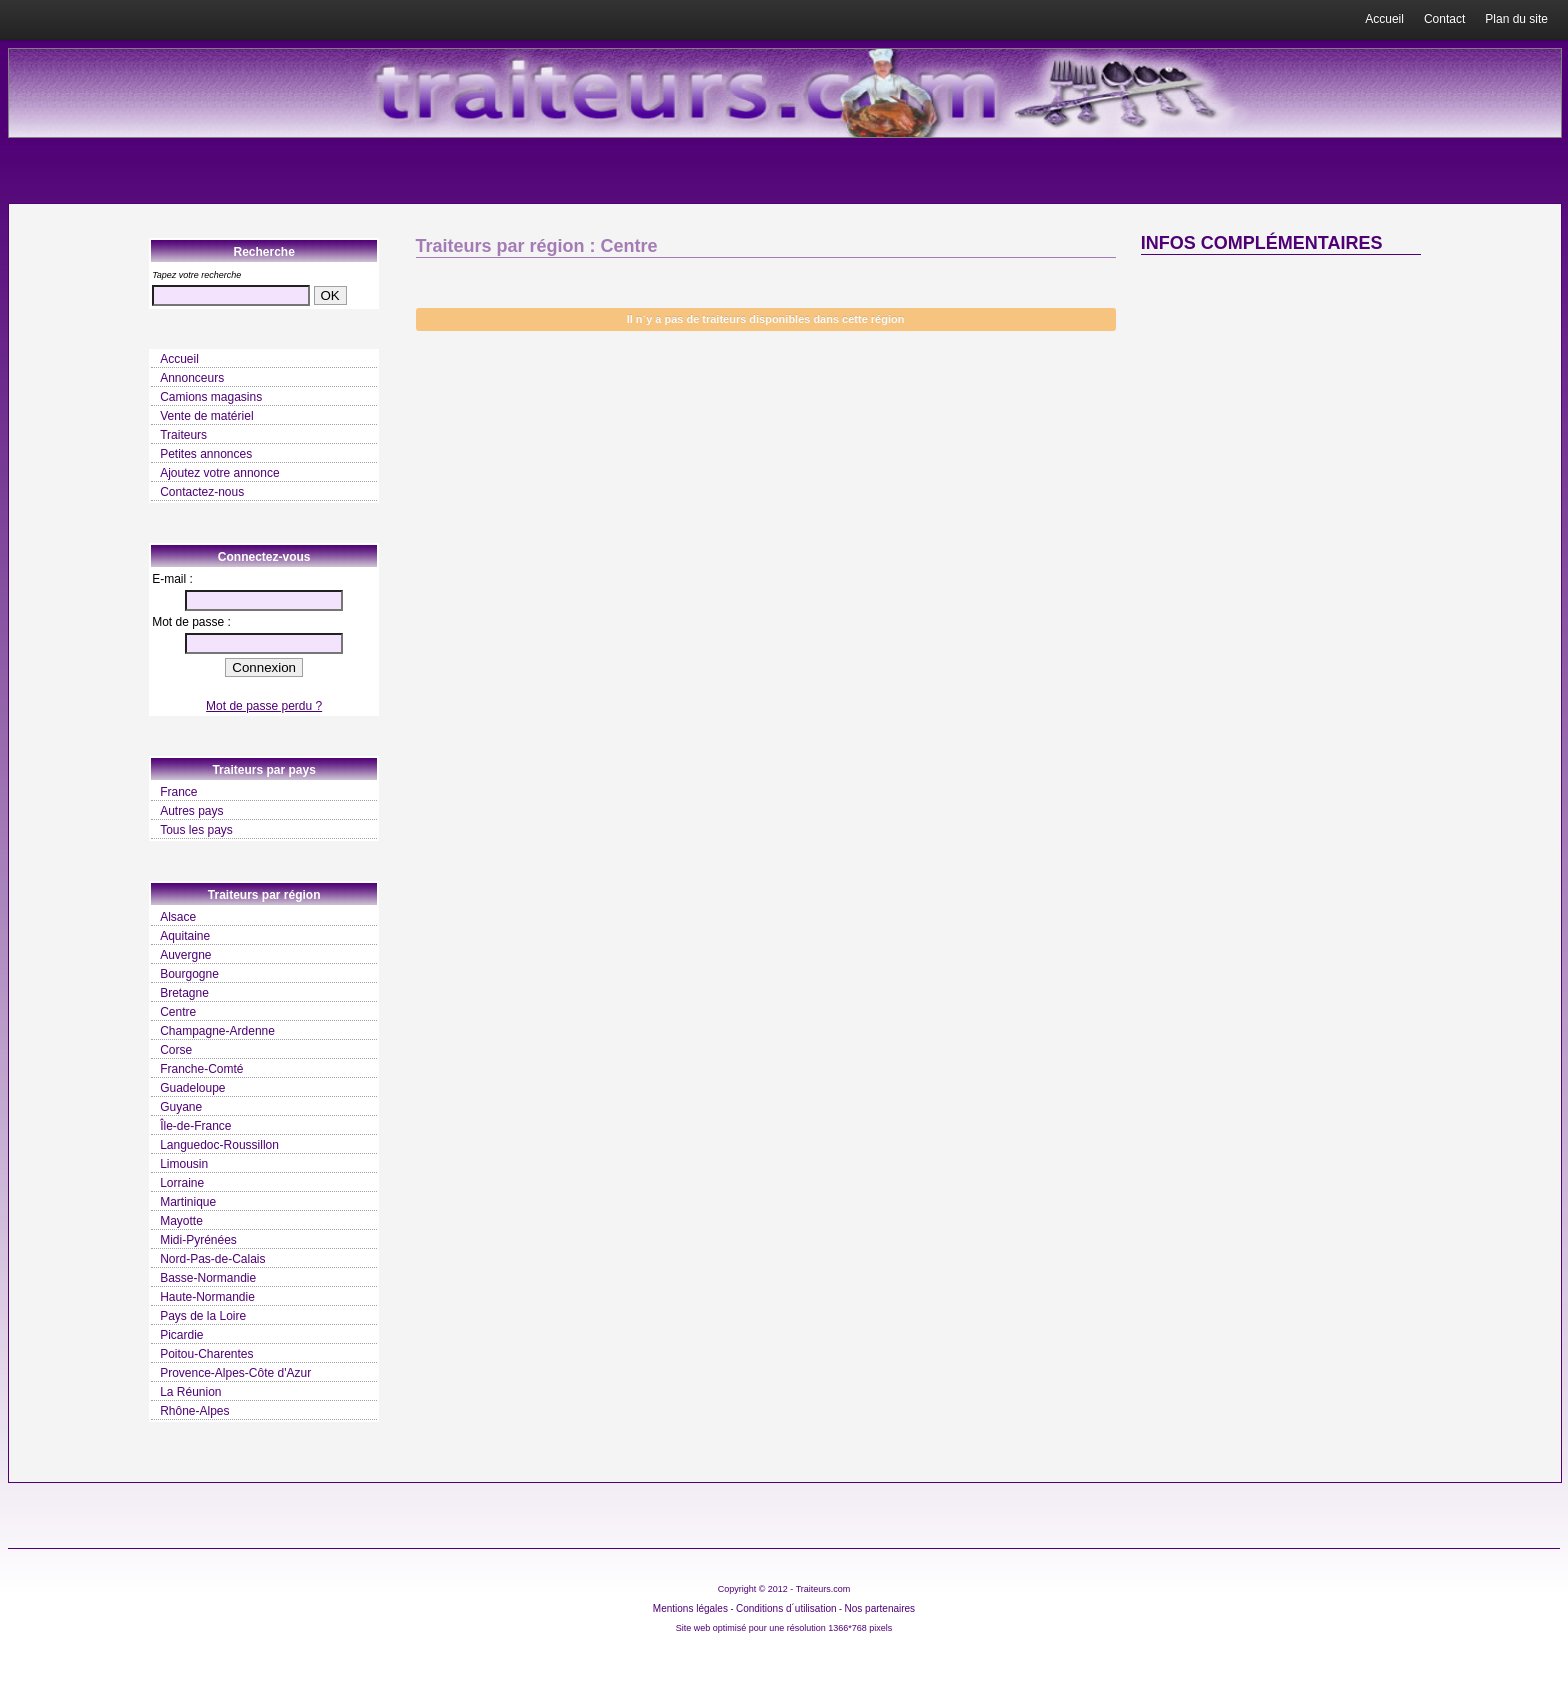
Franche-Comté (201, 1069)
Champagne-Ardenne (217, 1031)
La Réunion (190, 1392)
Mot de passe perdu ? (264, 706)
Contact (1444, 19)
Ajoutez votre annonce (219, 473)
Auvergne (185, 955)
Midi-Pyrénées (198, 1240)
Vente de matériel (206, 416)
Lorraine (182, 1183)
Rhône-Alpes (194, 1411)
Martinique (188, 1202)
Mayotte (181, 1221)
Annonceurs (192, 378)
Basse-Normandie (208, 1278)
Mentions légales (690, 1608)
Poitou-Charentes (206, 1354)
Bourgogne (189, 974)
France (178, 792)
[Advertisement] (1281, 420)
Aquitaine (185, 936)
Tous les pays (196, 830)
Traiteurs (183, 435)
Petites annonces (206, 454)
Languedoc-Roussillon (219, 1145)
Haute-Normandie (207, 1297)
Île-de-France (195, 1126)
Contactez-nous (202, 492)
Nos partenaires (880, 1608)
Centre (178, 1012)
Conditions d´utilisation (786, 1608)
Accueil (1384, 19)
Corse (176, 1050)
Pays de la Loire (203, 1316)
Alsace (178, 917)
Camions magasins (211, 397)
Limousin (184, 1164)
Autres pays (191, 811)
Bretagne (184, 993)
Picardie (181, 1335)
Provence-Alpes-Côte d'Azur (235, 1373)
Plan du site (1516, 19)
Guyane (181, 1107)
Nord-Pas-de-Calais (212, 1259)
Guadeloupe (192, 1088)
